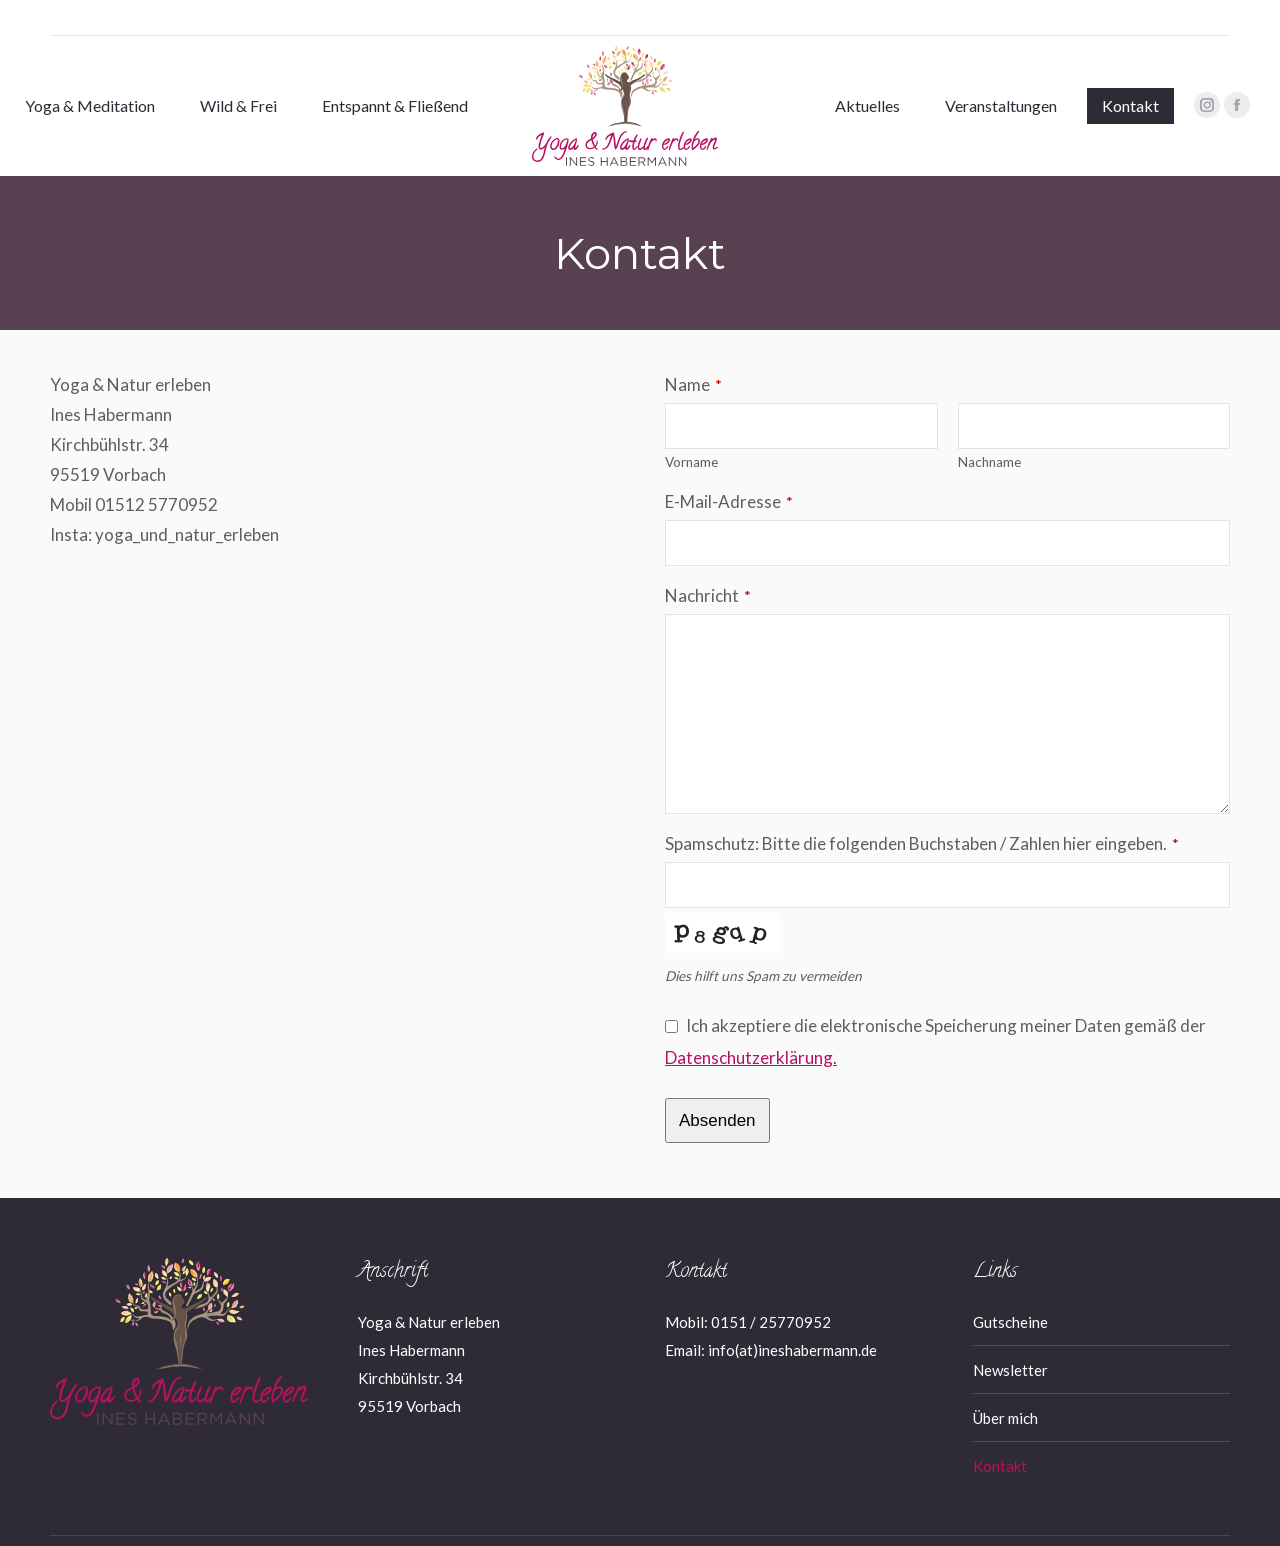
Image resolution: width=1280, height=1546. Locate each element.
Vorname (691, 426)
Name (693, 348)
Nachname (989, 426)
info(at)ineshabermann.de (792, 1314)
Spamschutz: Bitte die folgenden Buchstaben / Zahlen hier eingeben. (922, 807)
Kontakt (1000, 1430)
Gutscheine (1010, 1286)
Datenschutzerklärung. (751, 1021)
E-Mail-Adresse (729, 465)
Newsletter (1010, 1334)
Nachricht (708, 559)
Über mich (1005, 1382)
